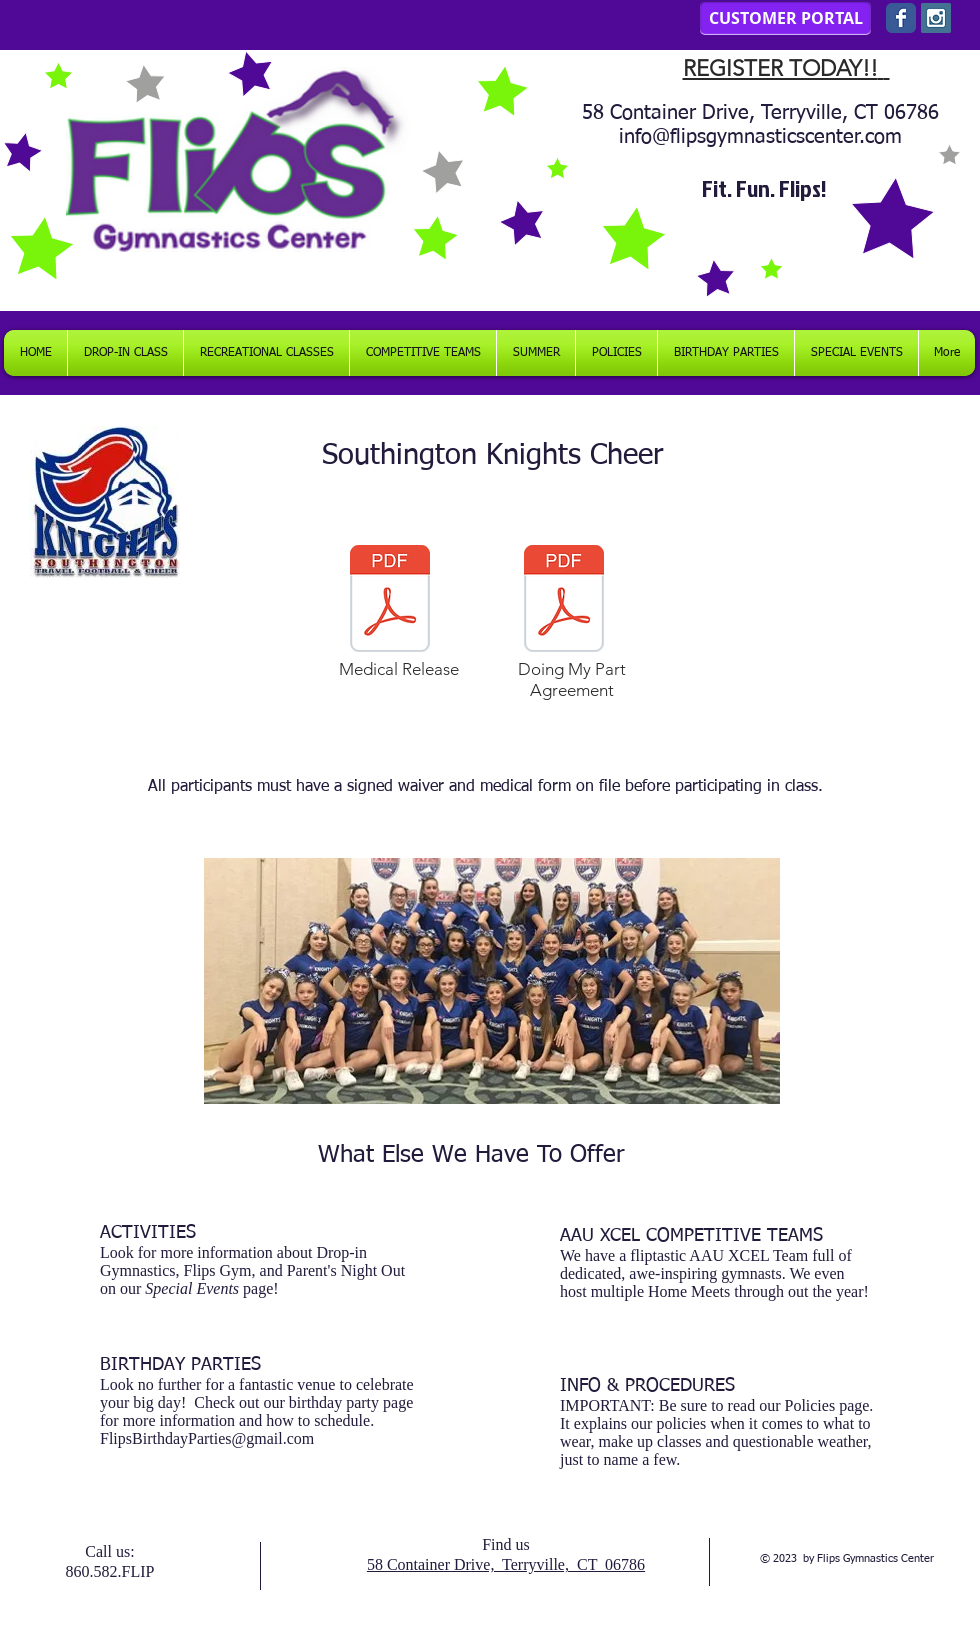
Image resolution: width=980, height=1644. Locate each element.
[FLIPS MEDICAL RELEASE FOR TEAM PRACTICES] (390, 601)
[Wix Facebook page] (901, 18)
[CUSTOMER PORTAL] (785, 18)
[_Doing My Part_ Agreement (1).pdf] (564, 601)
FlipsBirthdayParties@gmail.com (207, 1438)
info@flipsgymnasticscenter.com (760, 137)
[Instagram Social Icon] (936, 18)
